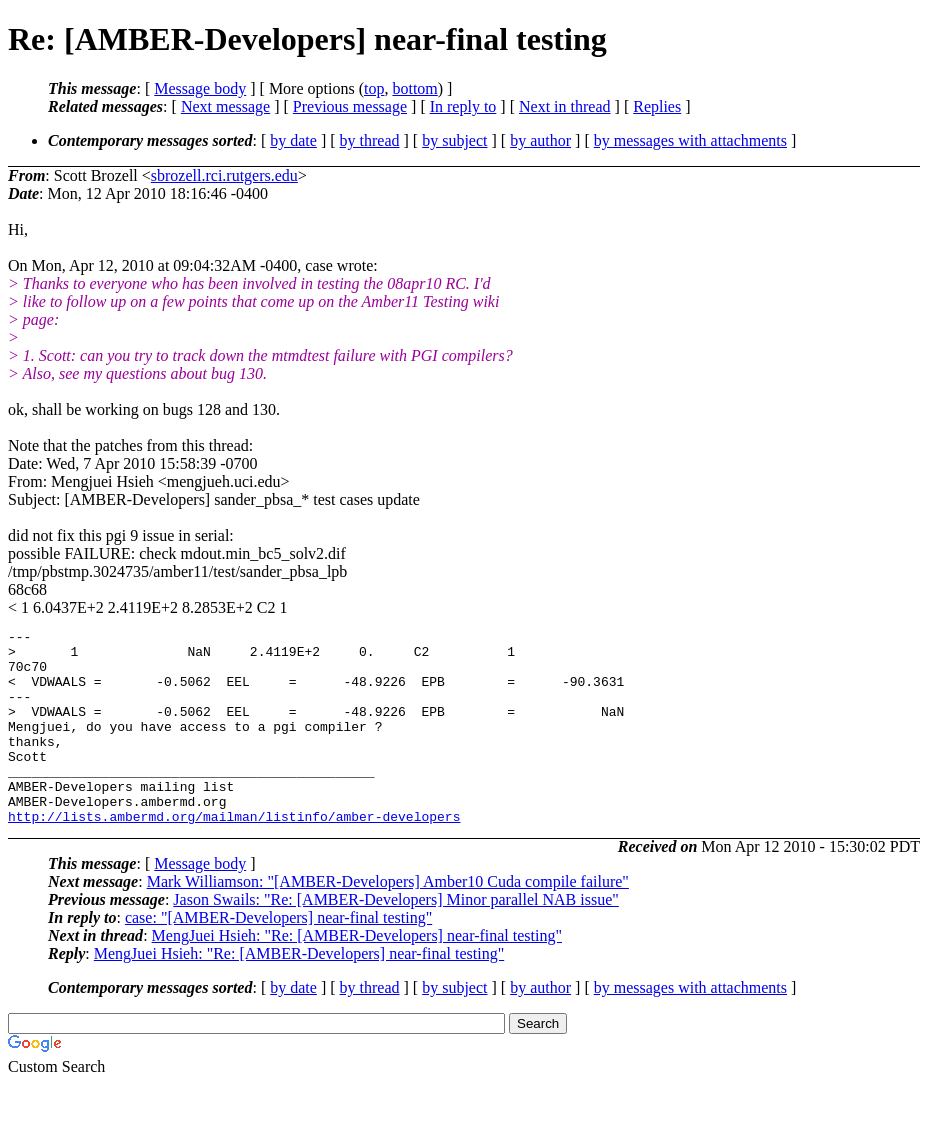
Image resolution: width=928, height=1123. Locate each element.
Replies (657, 106)
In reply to (463, 106)
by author (540, 140)
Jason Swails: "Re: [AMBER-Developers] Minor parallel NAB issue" (395, 938)
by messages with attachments (690, 140)
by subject (454, 140)
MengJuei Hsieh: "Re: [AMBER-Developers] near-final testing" (357, 974)
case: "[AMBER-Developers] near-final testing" (278, 956)
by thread (370, 140)
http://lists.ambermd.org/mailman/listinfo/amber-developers (234, 855)
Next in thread (565, 106)
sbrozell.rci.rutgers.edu (224, 175)
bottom (414, 88)
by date (293, 140)
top (374, 88)
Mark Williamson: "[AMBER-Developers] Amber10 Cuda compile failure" (388, 920)
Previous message (350, 106)
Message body (200, 88)
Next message (225, 106)
